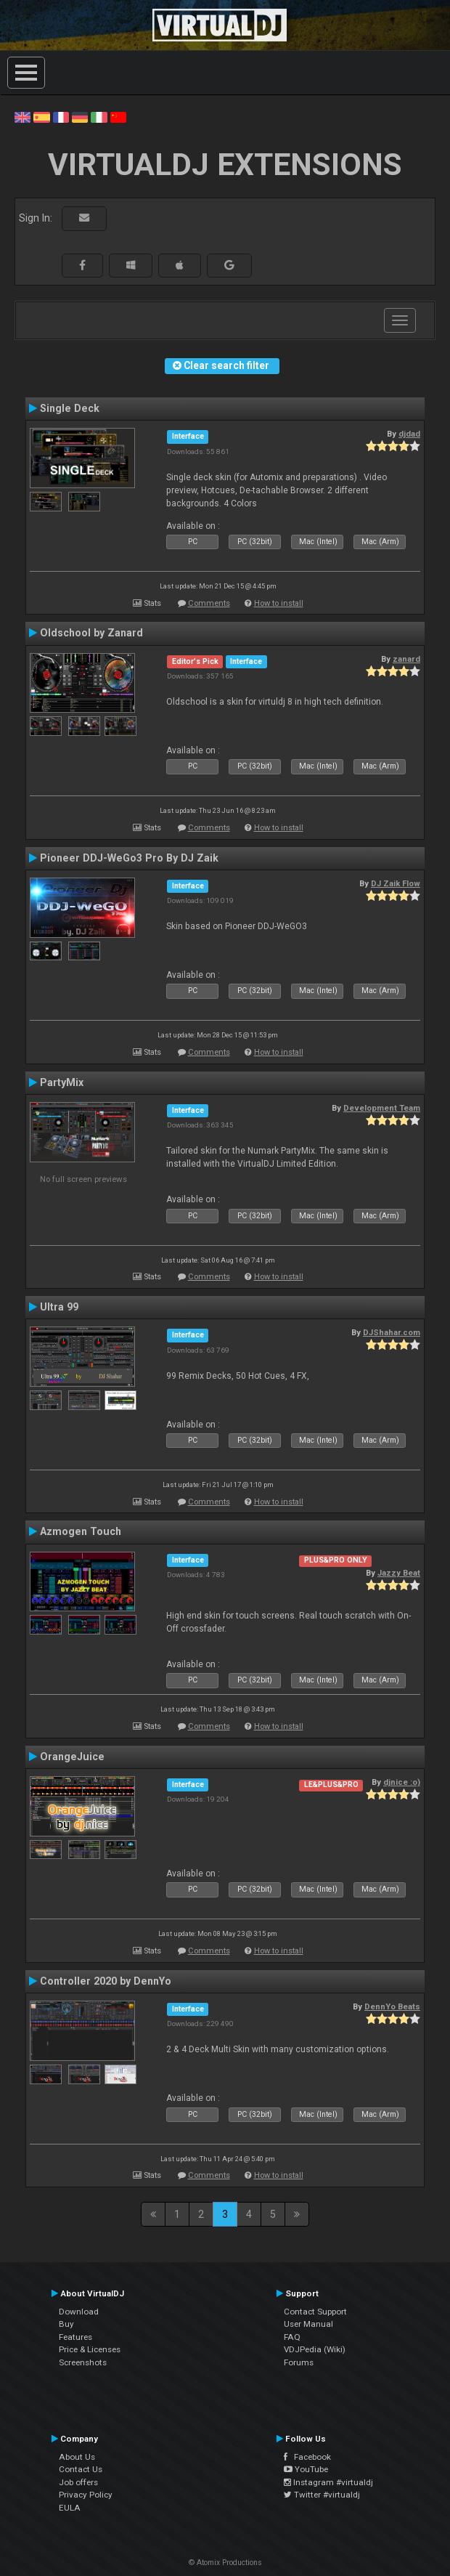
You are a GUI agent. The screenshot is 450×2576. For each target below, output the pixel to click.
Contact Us (80, 2469)
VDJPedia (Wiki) (314, 2349)
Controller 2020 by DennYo (105, 1981)
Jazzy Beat (398, 1573)
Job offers (78, 2482)
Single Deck (69, 408)
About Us (77, 2457)
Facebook (307, 2457)
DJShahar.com (391, 1332)
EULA (70, 2508)
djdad (409, 434)
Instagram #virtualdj (328, 2482)
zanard (406, 659)
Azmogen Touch (80, 1531)
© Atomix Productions (225, 2562)
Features (75, 2337)
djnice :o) (401, 1782)
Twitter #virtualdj (322, 2495)
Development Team (381, 1108)
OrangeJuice (72, 1756)
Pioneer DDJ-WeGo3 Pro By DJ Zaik (129, 858)
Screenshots (83, 2362)
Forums (299, 2362)
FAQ (292, 2337)
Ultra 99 (59, 1307)
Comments (209, 603)
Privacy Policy (85, 2495)
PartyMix (61, 1082)
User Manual (308, 2324)
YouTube (306, 2469)
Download (79, 2311)
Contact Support (315, 2311)
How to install (278, 603)
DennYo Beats (392, 2006)
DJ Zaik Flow (395, 883)
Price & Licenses (89, 2349)
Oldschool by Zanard (91, 633)
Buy (66, 2324)
